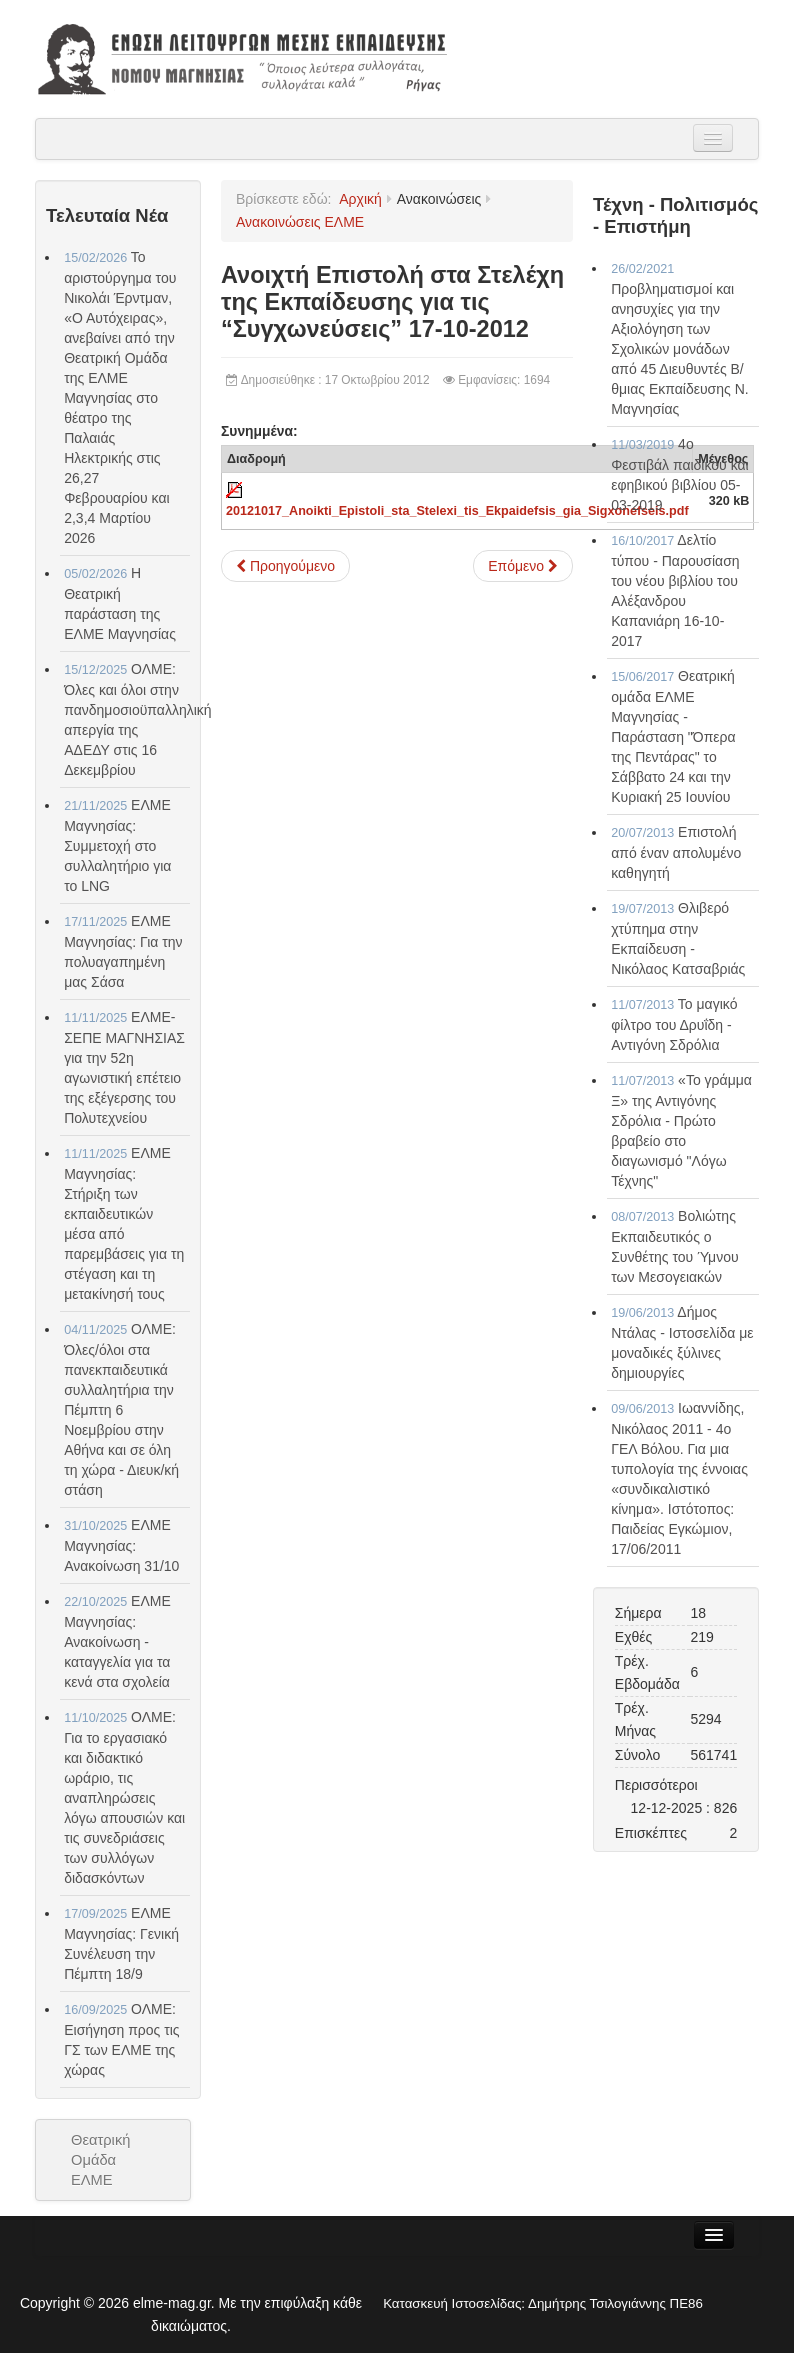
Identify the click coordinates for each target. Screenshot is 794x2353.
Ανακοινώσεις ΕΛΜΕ (300, 222)
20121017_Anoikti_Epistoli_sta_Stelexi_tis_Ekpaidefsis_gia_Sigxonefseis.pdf (457, 511)
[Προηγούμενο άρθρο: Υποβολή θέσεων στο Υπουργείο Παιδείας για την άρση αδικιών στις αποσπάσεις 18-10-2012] (285, 566)
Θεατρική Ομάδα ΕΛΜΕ (100, 2160)
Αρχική (360, 199)
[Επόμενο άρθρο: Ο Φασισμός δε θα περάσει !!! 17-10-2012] (523, 566)
